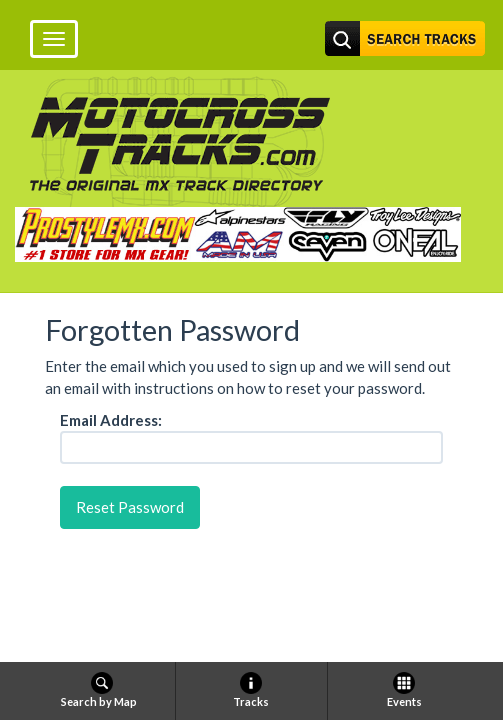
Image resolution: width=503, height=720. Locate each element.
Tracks (251, 690)
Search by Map (99, 690)
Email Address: (111, 420)
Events (404, 690)
